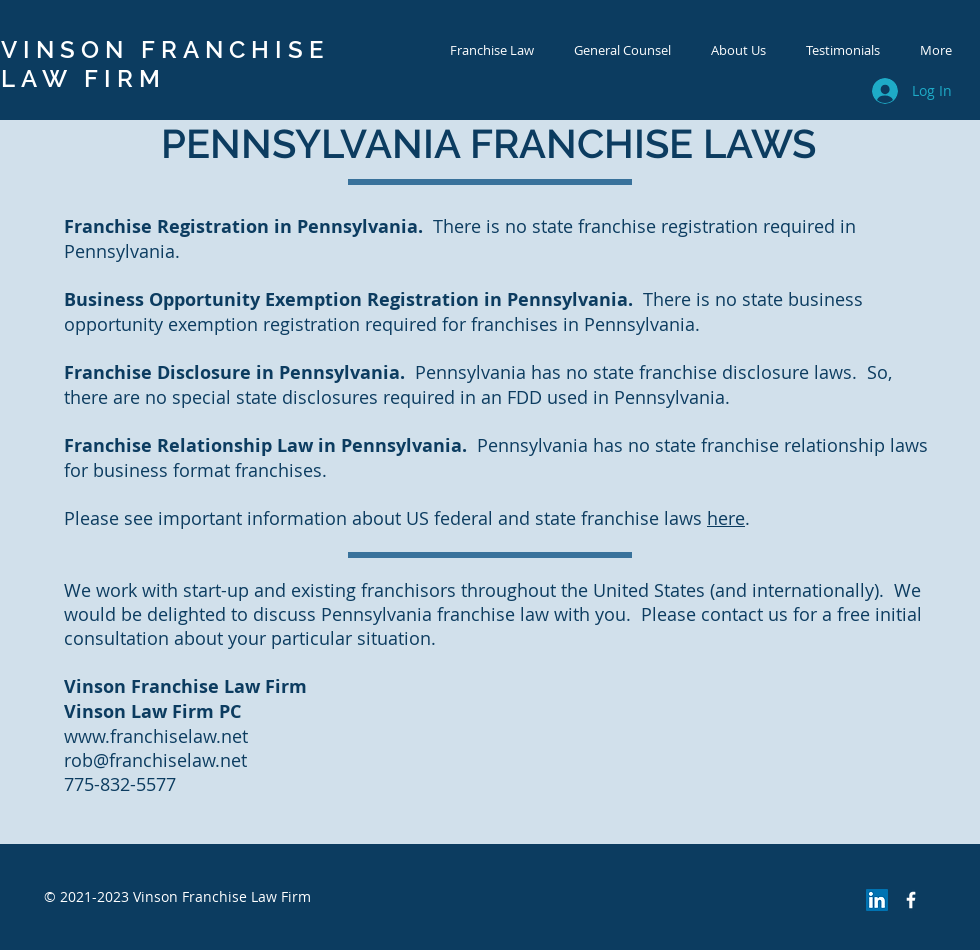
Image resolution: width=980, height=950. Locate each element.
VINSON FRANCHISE (165, 49)
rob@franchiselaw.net (155, 760)
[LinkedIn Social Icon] (877, 900)
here (726, 518)
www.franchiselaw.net (156, 736)
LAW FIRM (83, 78)
